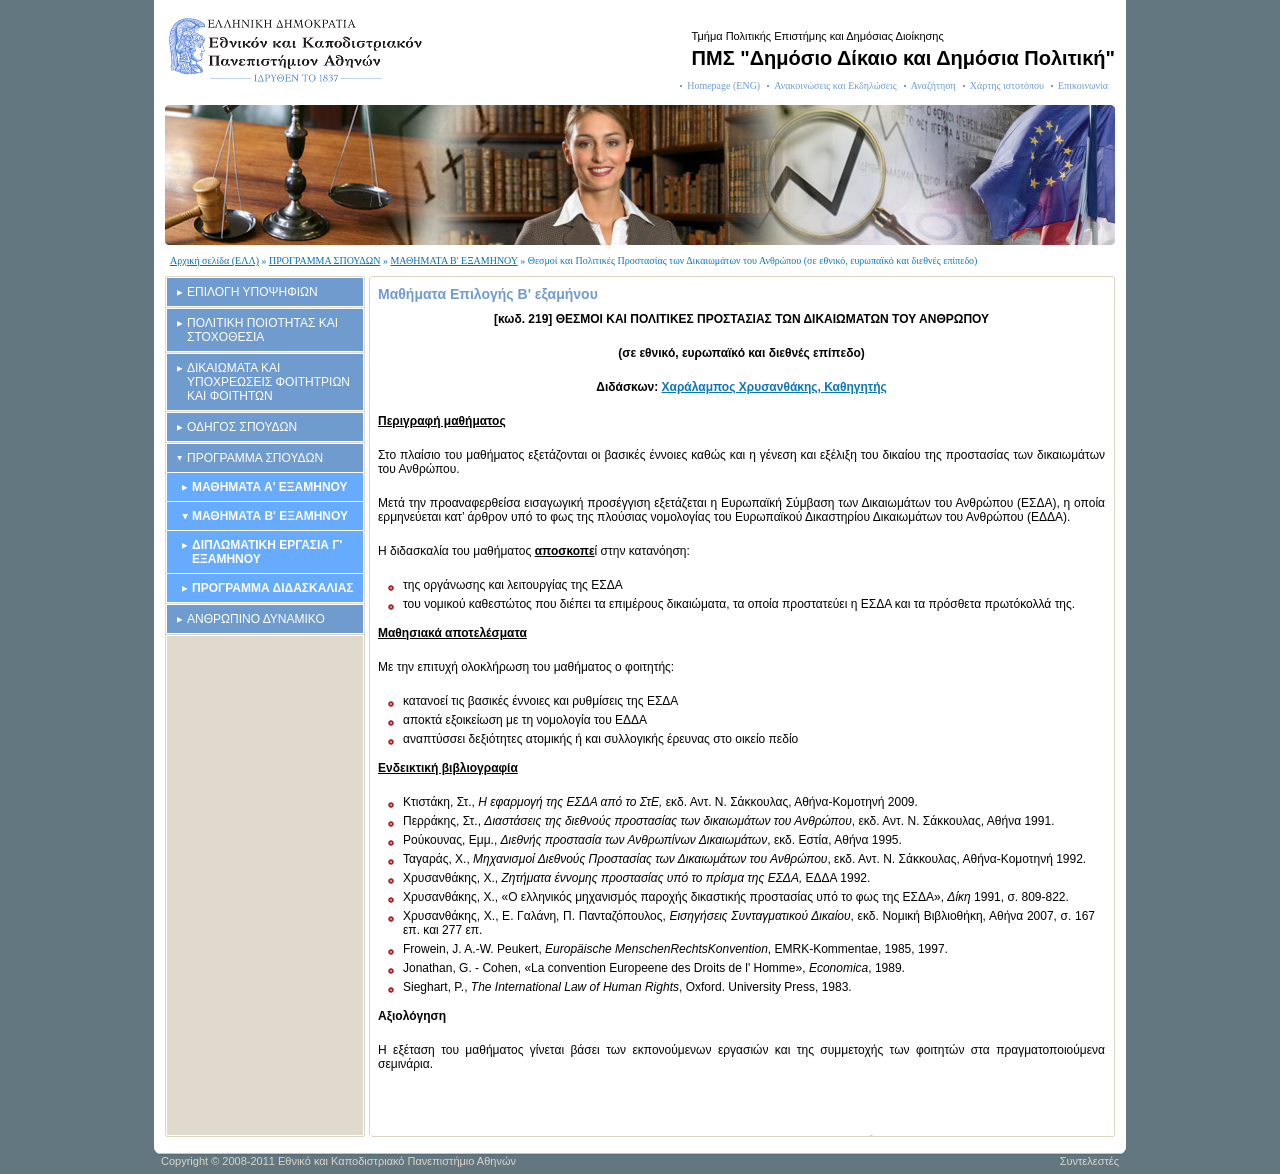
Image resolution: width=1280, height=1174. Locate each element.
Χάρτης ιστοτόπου (1007, 85)
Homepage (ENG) (723, 85)
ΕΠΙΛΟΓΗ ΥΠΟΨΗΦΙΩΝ (252, 292)
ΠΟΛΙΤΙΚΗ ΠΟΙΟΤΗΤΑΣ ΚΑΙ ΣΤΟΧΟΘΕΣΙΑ (262, 330)
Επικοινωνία (1083, 85)
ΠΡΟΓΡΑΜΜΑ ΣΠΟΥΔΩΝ (324, 260)
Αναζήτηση (933, 85)
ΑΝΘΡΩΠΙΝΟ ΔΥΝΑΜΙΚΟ (256, 619)
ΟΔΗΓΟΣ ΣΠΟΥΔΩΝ (242, 427)
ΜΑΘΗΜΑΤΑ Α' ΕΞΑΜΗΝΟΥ (270, 487)
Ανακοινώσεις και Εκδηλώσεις (835, 85)
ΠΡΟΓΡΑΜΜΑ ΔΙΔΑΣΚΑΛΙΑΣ (273, 588)
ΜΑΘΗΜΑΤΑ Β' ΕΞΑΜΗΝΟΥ (453, 260)
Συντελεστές (1089, 1161)
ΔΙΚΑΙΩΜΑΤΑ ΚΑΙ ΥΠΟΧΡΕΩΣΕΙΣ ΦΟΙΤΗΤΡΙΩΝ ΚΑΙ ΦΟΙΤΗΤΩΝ (268, 382)
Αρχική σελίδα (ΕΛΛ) (214, 260)
